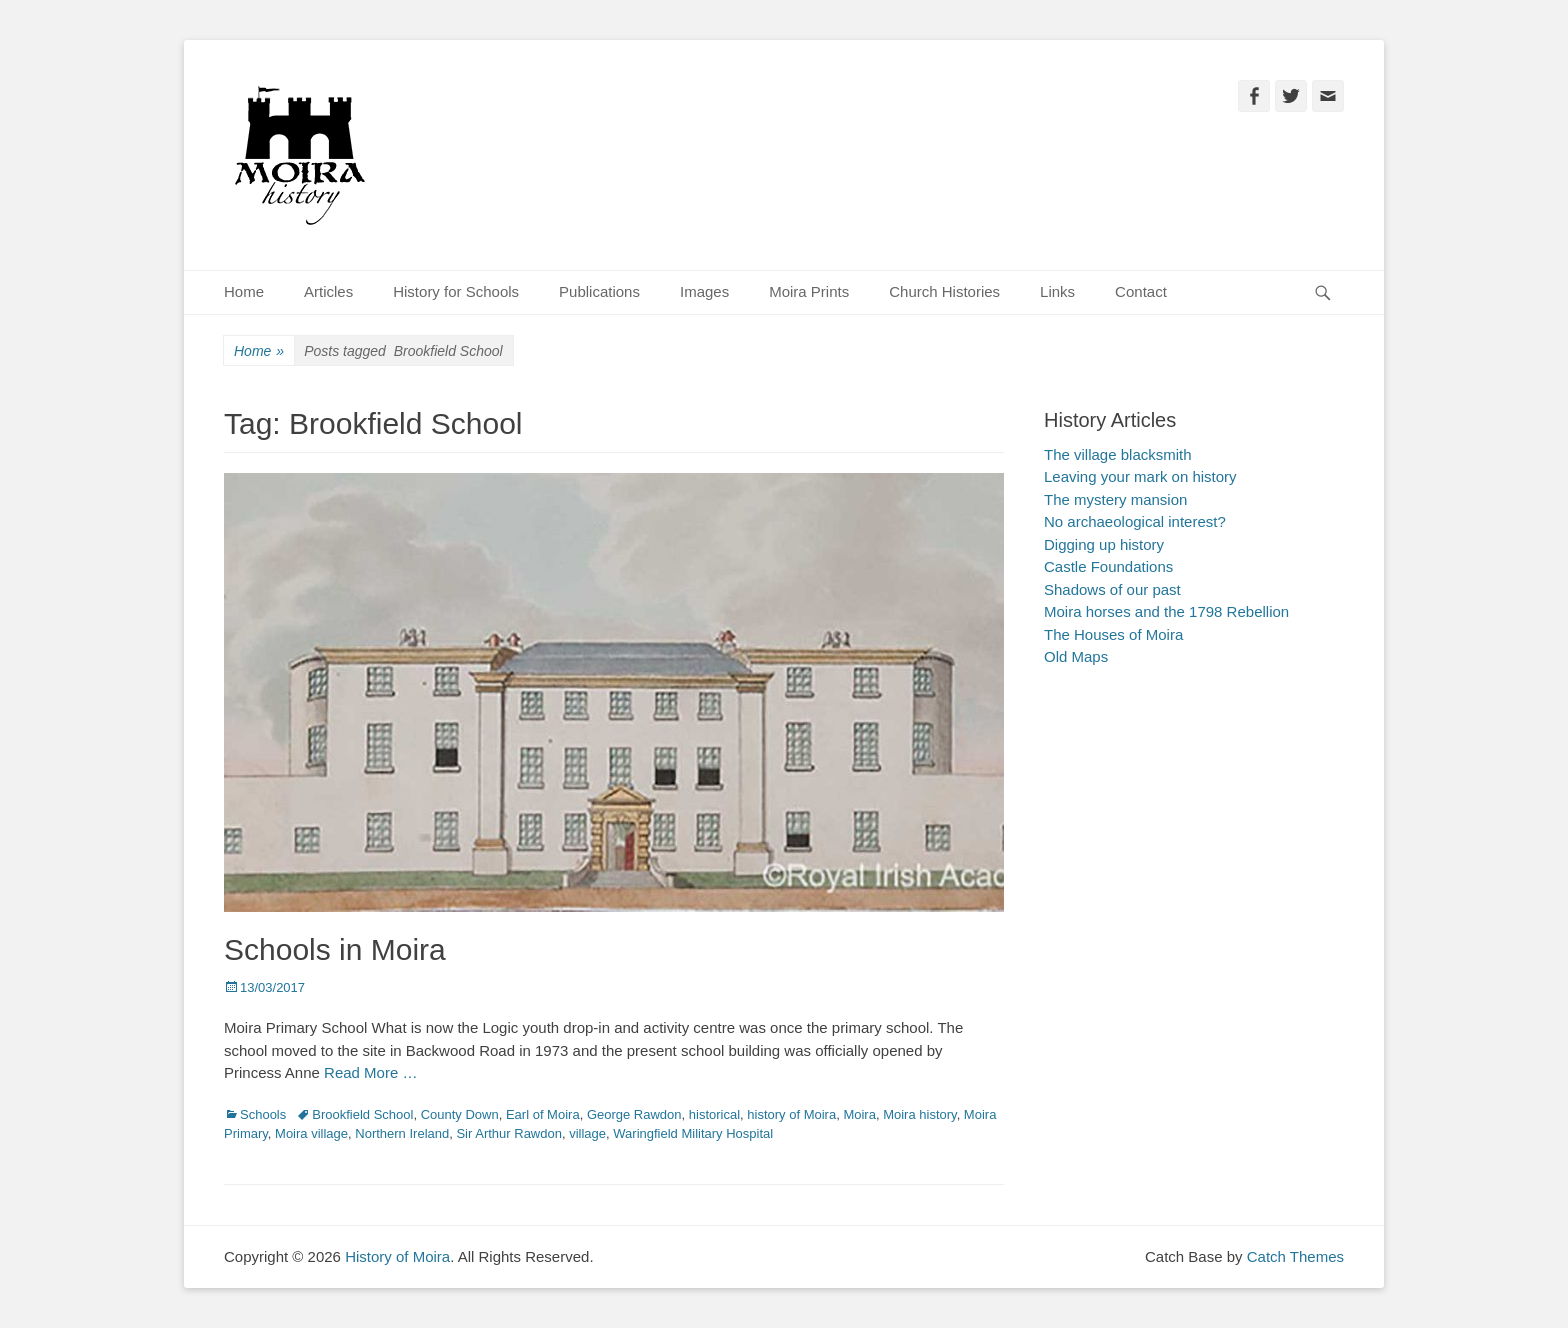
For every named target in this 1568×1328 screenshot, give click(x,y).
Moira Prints (809, 291)
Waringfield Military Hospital (693, 1133)
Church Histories (944, 291)
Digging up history (1104, 544)
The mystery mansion (1115, 499)
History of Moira (397, 1256)
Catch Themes (1295, 1256)
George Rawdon (634, 1114)
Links (1057, 291)
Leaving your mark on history (1140, 476)
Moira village (311, 1133)
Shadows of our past (1112, 589)
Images (704, 291)
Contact (1141, 291)
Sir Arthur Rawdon (509, 1133)
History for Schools (456, 291)
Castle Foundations (1108, 566)
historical (714, 1114)
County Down (460, 1114)
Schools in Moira (335, 949)
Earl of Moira (543, 1114)
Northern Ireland (402, 1133)
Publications (599, 291)
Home (244, 291)
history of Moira (791, 1114)
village (587, 1133)
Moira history (919, 1114)
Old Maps (1076, 656)
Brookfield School (362, 1114)
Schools (263, 1114)
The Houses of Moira (1113, 634)
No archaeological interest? (1135, 521)
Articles (328, 291)
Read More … (370, 1072)
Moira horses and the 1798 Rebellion (1166, 611)
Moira (859, 1114)
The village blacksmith (1118, 454)
